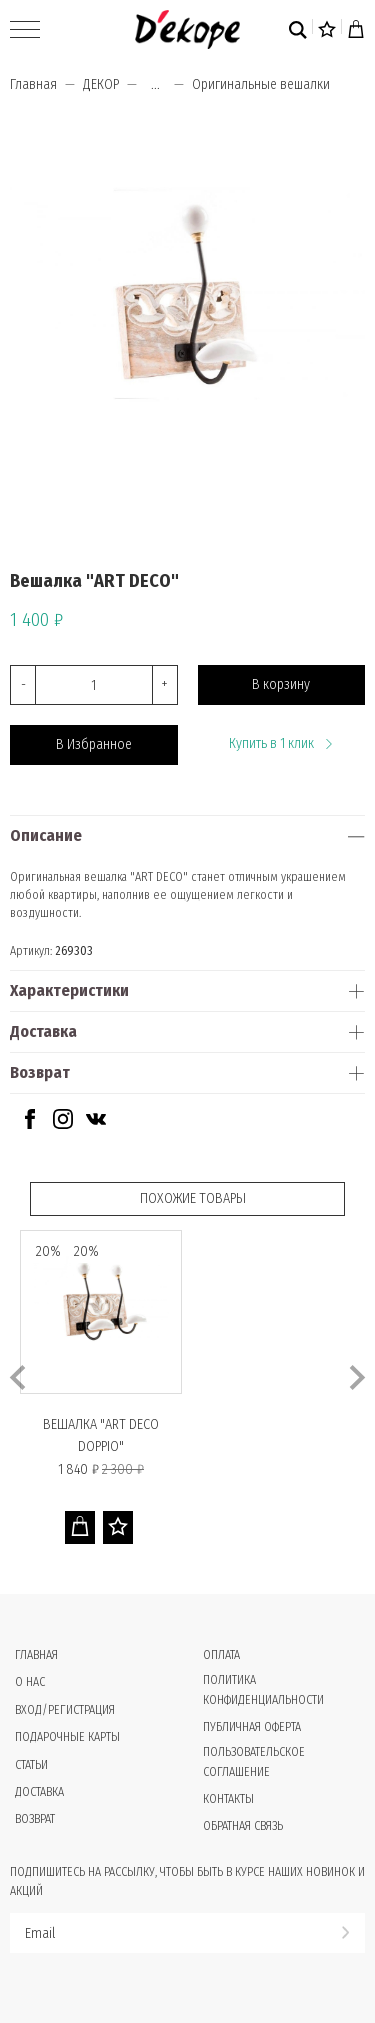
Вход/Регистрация (65, 1710)
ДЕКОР (101, 84)
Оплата (221, 1655)
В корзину (281, 684)
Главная (33, 84)
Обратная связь (243, 1826)
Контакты (228, 1799)
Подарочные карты (67, 1737)
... (155, 85)
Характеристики (69, 990)
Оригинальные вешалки (261, 84)
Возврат (40, 1072)
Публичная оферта (252, 1727)
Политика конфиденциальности (263, 1689)
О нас (30, 1682)
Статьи (31, 1765)
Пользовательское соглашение (254, 1761)
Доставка (43, 1031)
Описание (46, 835)
